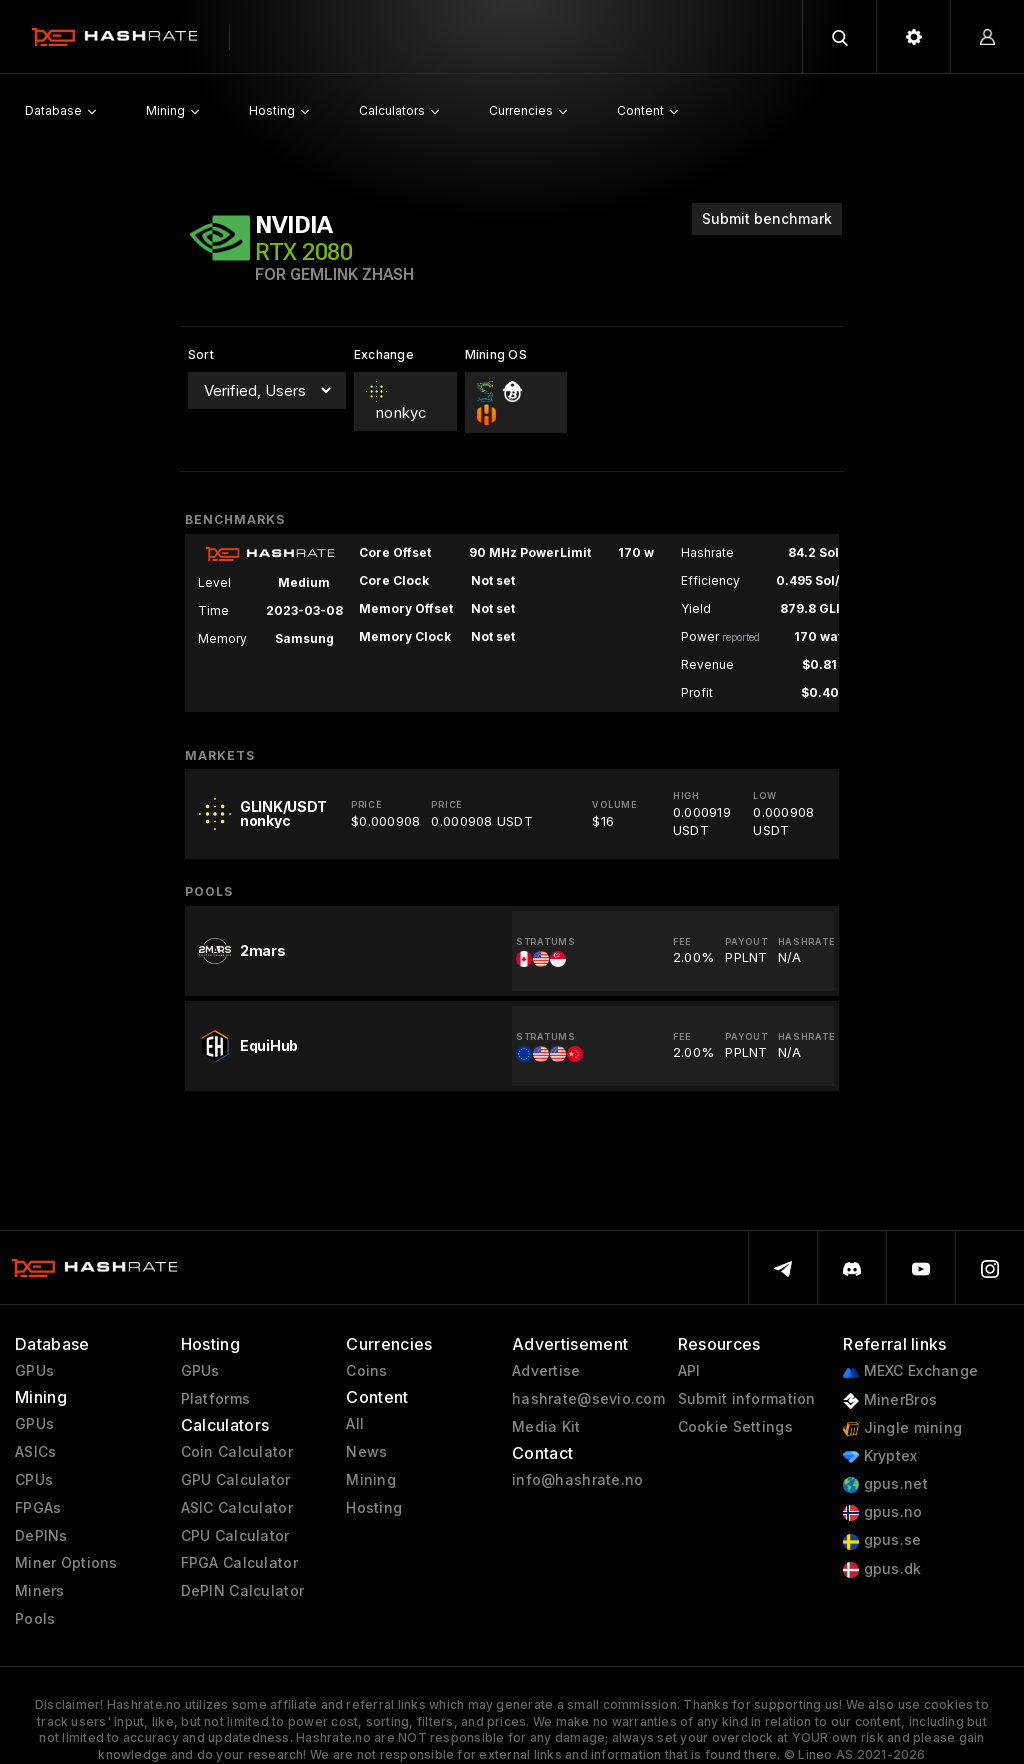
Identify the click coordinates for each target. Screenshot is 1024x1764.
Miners (40, 1591)
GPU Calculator (236, 1480)
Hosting (374, 1508)
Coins (366, 1371)
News (366, 1452)
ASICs (35, 1452)
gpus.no (882, 1512)
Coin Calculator (237, 1452)
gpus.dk (882, 1569)
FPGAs (38, 1508)
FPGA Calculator (239, 1563)
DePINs (41, 1536)
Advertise (546, 1371)
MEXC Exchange (910, 1371)
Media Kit (546, 1427)
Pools (35, 1619)
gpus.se (882, 1540)
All (355, 1424)
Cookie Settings (735, 1427)
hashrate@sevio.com (588, 1399)
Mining (371, 1480)
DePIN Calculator (242, 1591)
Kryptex (880, 1456)
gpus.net (885, 1484)
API (689, 1371)
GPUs (34, 1371)
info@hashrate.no (577, 1480)
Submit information (747, 1399)
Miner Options (66, 1563)
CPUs (34, 1480)
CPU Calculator (235, 1536)
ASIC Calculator (237, 1508)
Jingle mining (902, 1428)
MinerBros (890, 1400)
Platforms (216, 1399)
